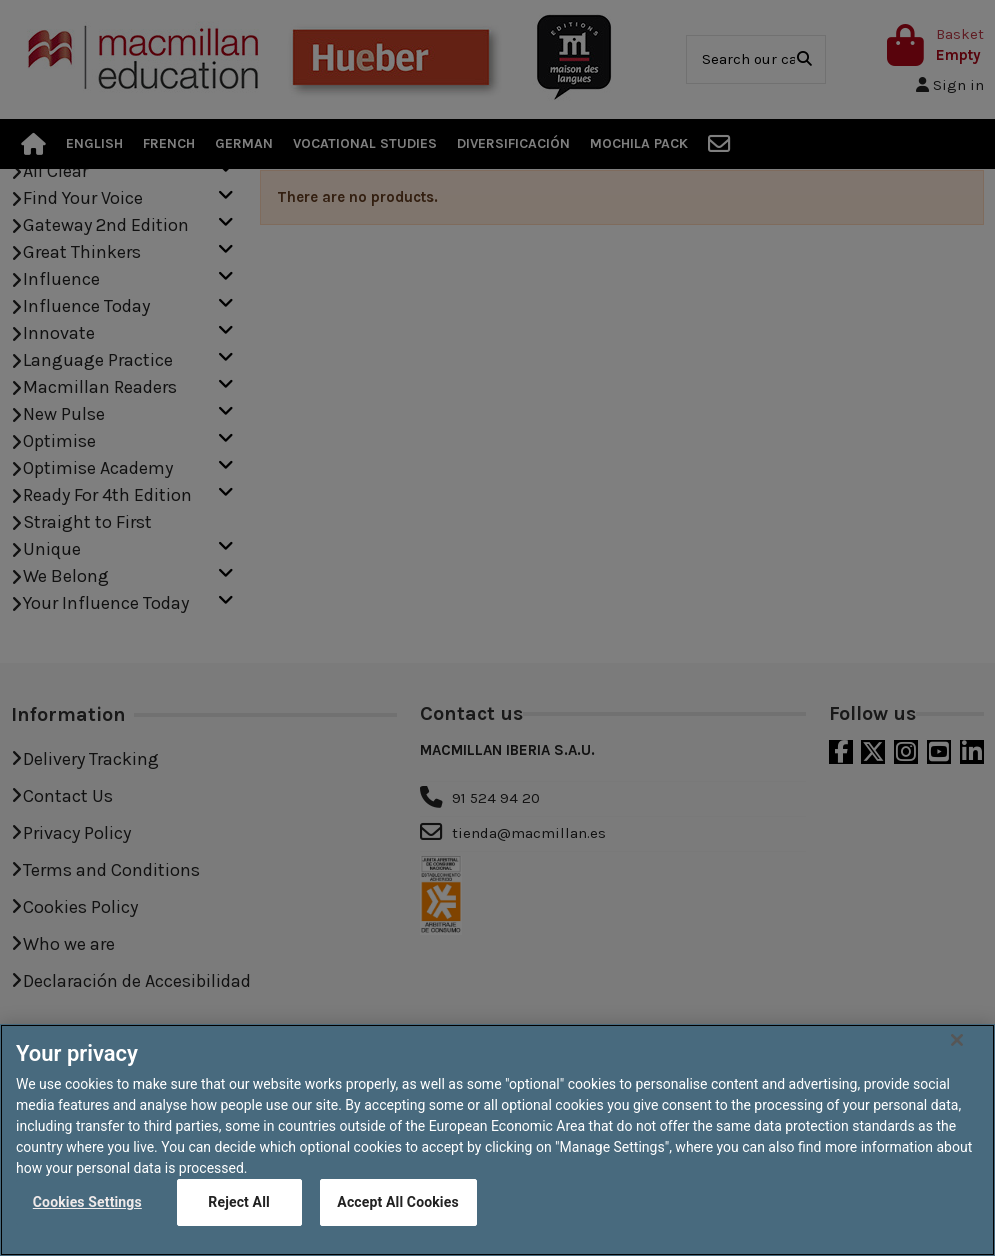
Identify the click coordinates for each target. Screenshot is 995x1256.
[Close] (957, 1073)
